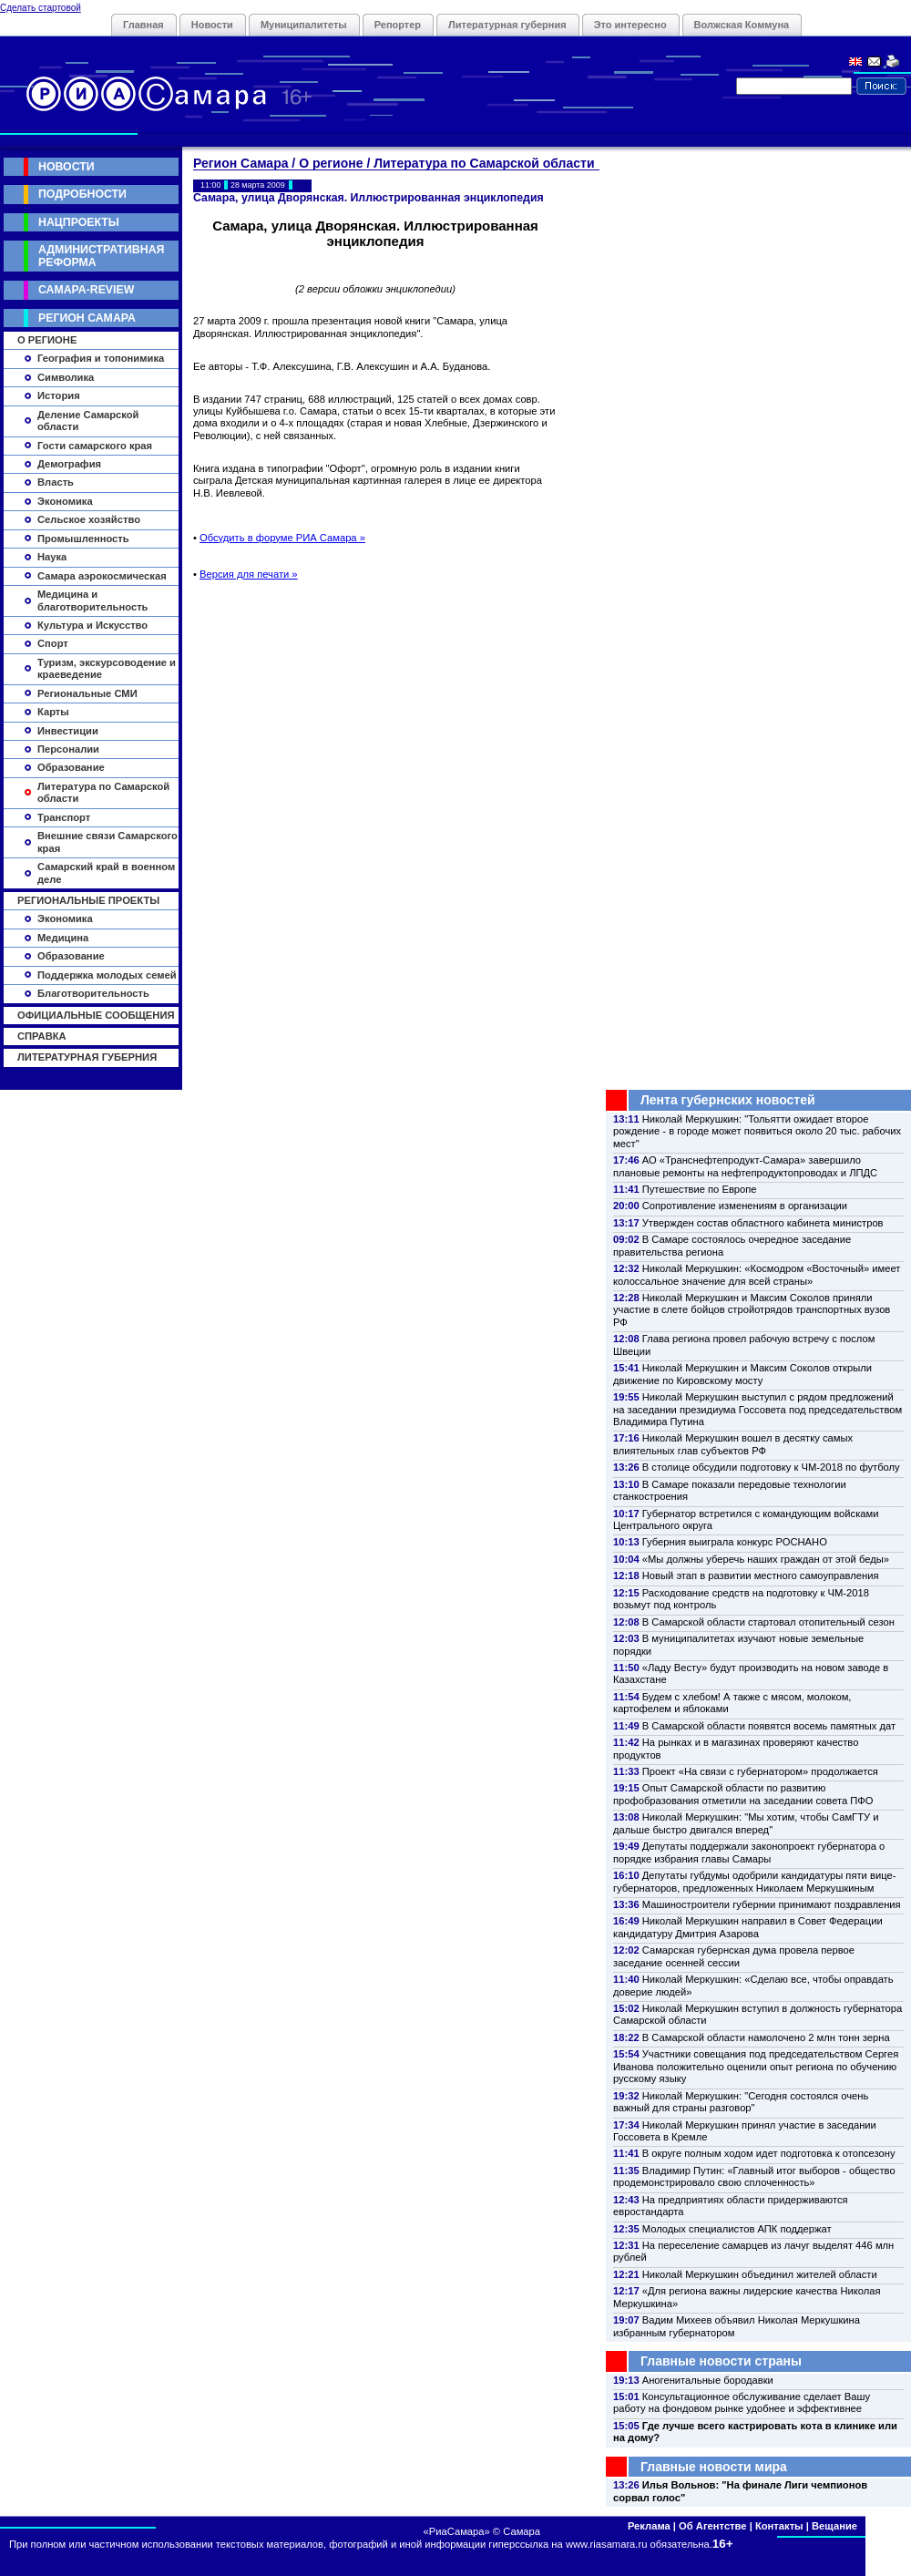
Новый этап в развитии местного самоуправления (760, 1575)
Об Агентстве (712, 2525)
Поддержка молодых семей (107, 975)
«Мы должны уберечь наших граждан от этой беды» (765, 1559)
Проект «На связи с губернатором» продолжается (760, 1771)
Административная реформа (101, 255)
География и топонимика (100, 358)
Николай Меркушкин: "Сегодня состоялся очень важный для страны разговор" (740, 2101)
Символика (65, 377)
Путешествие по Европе (699, 1189)
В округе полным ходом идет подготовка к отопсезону (769, 2153)
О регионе (47, 339)
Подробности (82, 194)
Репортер (397, 24)
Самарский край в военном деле (106, 872)
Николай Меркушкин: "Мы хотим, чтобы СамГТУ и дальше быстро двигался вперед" (745, 1822)
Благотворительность (93, 993)
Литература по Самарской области (103, 792)
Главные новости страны (721, 2361)
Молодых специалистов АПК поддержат (737, 2228)
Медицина (62, 937)
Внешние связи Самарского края (107, 841)
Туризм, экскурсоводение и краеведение (106, 668)
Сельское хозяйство (88, 519)
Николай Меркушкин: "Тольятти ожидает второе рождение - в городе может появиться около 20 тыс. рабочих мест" (757, 1131)
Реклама (649, 2525)
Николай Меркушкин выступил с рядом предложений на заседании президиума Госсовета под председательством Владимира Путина (757, 1409)
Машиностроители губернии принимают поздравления (771, 1904)
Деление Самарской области (87, 420)
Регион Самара (87, 318)
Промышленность (83, 538)
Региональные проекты (88, 900)
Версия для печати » (249, 574)
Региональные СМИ (87, 693)
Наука (52, 556)
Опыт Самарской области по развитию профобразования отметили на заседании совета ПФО (743, 1793)
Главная (143, 24)
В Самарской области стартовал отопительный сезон (768, 1621)
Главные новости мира (713, 2466)
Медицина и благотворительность (92, 600)
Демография (69, 463)
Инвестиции (67, 730)
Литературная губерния (507, 24)
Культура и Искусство (92, 625)
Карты (53, 711)
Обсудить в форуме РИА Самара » (282, 537)
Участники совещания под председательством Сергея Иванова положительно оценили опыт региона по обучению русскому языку (755, 2066)
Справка (42, 1036)
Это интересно (630, 24)
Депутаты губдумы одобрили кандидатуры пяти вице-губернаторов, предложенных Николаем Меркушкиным (754, 1881)
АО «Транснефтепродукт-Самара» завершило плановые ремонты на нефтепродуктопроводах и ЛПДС (745, 1166)
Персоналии (68, 749)
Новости (212, 24)
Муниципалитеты (304, 24)
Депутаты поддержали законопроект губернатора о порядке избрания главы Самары (749, 1852)
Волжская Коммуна (742, 24)
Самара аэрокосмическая (102, 575)
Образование (71, 767)
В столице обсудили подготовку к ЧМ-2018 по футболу (771, 1467)
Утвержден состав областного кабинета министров (763, 1222)
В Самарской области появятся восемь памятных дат (769, 1725)
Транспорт (63, 817)
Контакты (779, 2525)
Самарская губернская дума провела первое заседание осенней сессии (734, 1956)
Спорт (52, 643)
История (58, 395)
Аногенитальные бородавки (707, 2380)
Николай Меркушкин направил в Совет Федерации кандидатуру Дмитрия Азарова (748, 1926)
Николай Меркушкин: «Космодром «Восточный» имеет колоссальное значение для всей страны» (756, 1274)
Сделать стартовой (40, 8)
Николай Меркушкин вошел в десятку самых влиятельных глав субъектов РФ (733, 1443)
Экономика (65, 501)
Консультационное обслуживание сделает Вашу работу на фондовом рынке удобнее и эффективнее (741, 2402)
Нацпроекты (78, 222)
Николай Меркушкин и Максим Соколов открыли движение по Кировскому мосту (742, 1373)
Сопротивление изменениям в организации (744, 1205)
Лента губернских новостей (727, 1100)
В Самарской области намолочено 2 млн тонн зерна (766, 2037)
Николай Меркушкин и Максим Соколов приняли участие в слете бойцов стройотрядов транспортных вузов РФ (751, 1310)
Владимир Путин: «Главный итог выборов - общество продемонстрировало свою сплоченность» (754, 2176)
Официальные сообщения (95, 1015)
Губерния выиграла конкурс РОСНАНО (734, 1541)
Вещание (834, 2525)
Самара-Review (86, 289)
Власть (55, 482)
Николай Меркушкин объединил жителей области (759, 2274)
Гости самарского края (94, 445)
